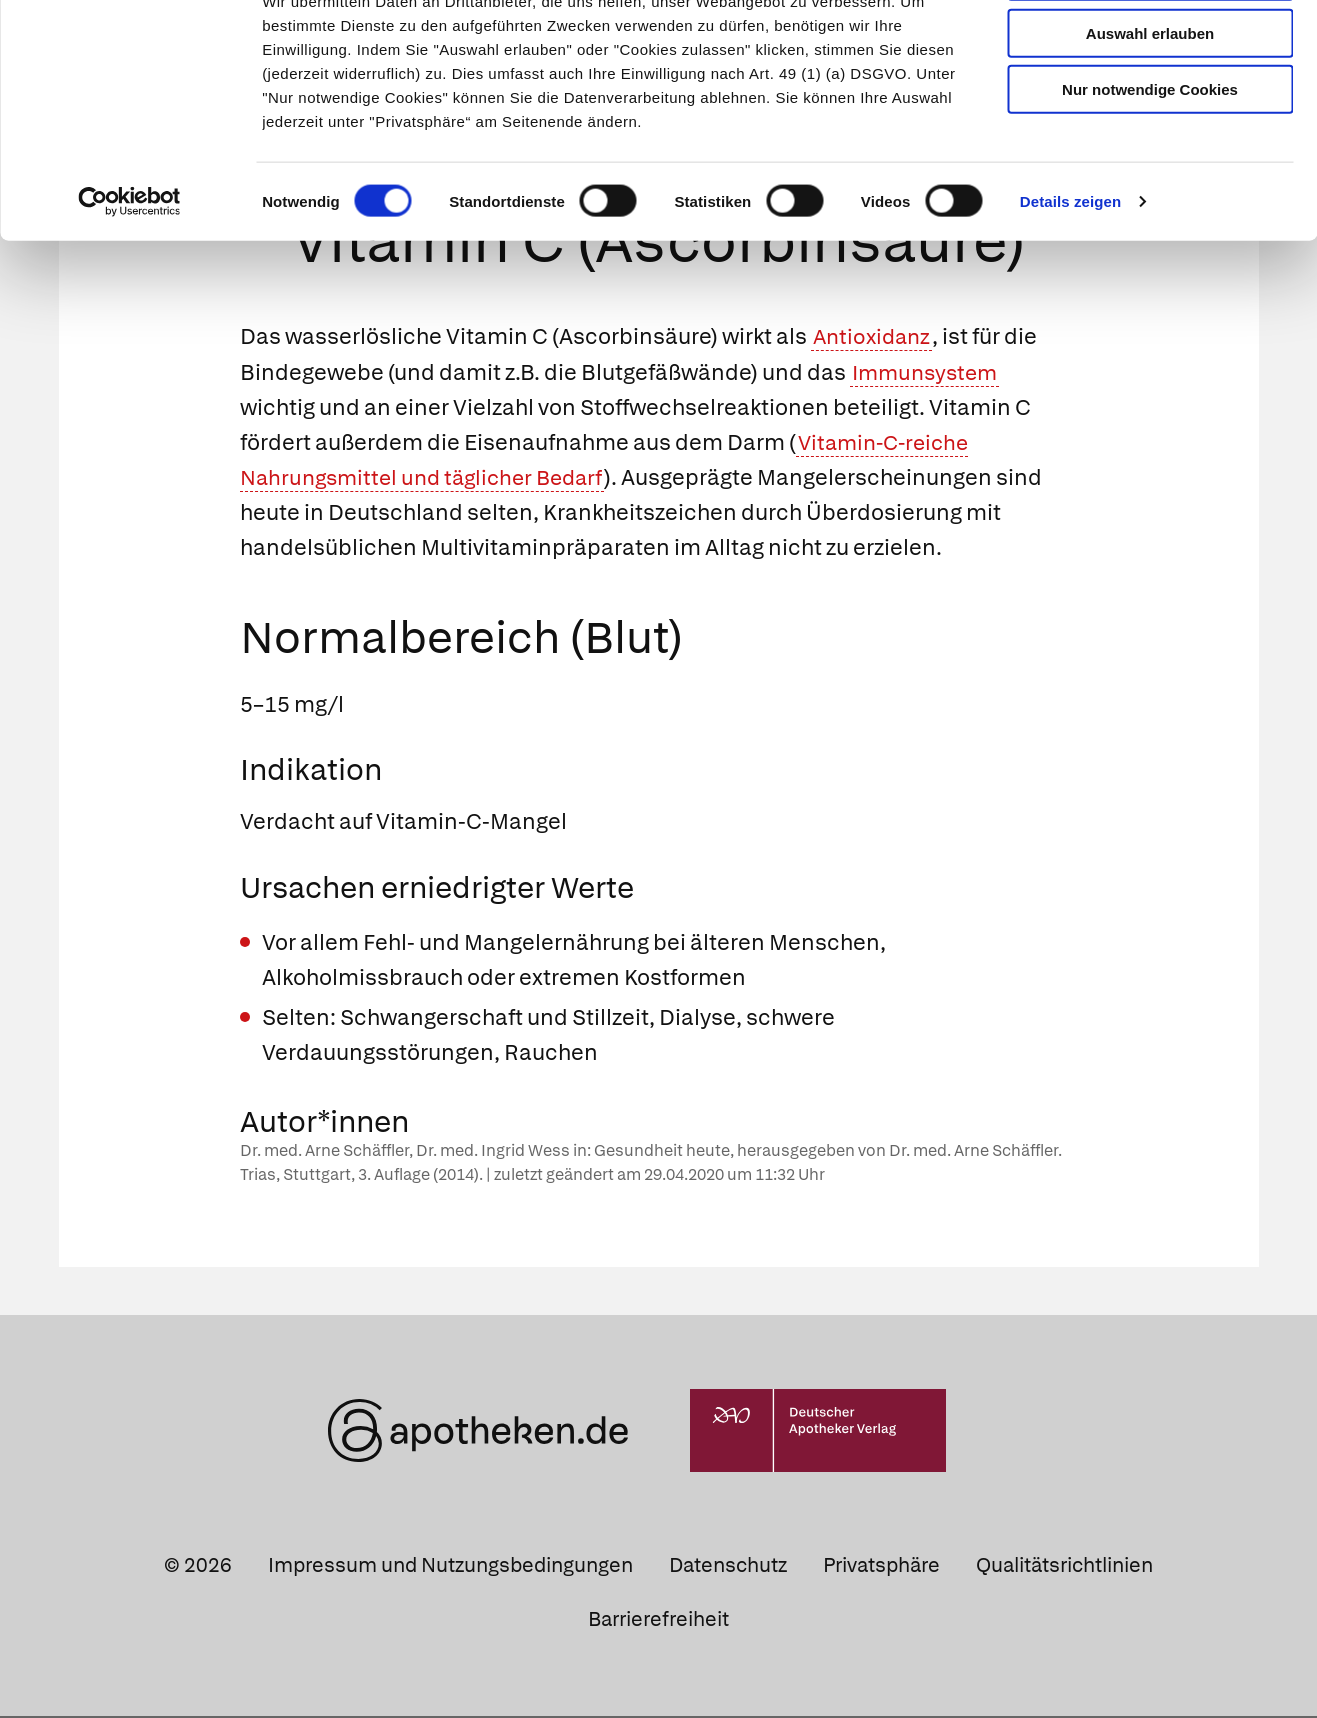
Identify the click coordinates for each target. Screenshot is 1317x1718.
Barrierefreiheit (658, 1620)
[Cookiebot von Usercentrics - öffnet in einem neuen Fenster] (129, 274)
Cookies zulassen (1150, 48)
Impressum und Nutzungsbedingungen (450, 1567)
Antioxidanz (874, 338)
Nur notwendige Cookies (1150, 161)
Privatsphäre (881, 1567)
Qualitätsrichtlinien (1064, 1567)
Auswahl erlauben (1150, 105)
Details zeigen (1070, 273)
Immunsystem (928, 373)
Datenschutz (728, 1567)
